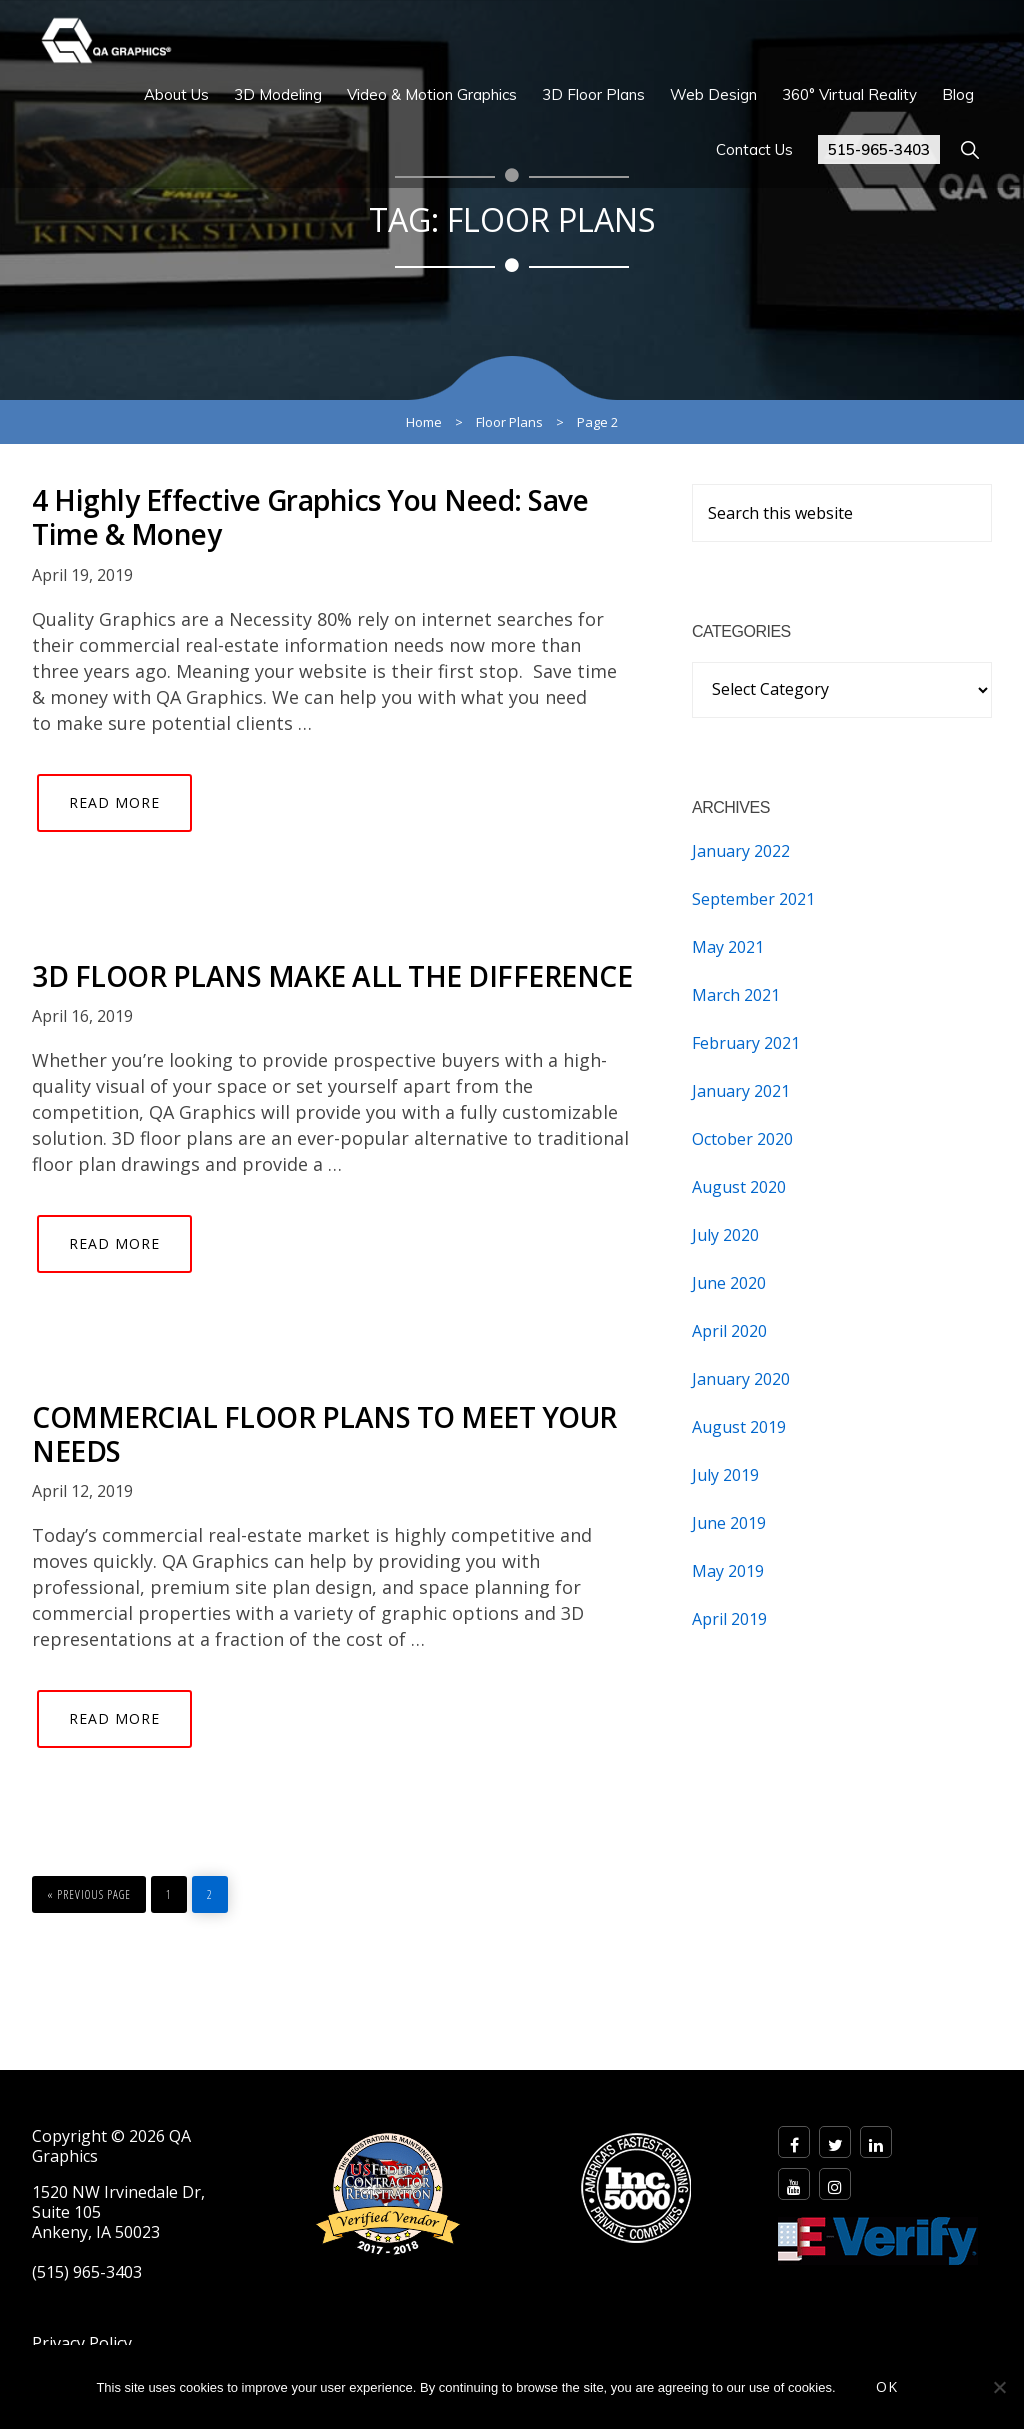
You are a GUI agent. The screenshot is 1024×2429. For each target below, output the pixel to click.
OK (887, 2386)
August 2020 (739, 1187)
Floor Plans (509, 422)
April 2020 (729, 1331)
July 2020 (725, 1235)
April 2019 (729, 1619)
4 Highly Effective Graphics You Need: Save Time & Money (310, 517)
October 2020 (742, 1139)
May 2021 (728, 947)
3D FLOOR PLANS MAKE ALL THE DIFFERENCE (332, 976)
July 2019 (725, 1475)
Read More (114, 802)
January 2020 (741, 1379)
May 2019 (728, 1571)
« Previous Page (89, 1889)
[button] (969, 149)
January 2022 (741, 851)
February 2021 (746, 1043)
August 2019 (739, 1427)
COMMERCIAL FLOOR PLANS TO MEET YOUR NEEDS (324, 1434)
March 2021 (736, 995)
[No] (999, 2387)
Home (424, 422)
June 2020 (729, 1283)
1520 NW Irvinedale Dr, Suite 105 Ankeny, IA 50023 (118, 2212)
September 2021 (753, 899)
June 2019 (729, 1523)
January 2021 (741, 1091)
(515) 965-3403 (87, 2272)
